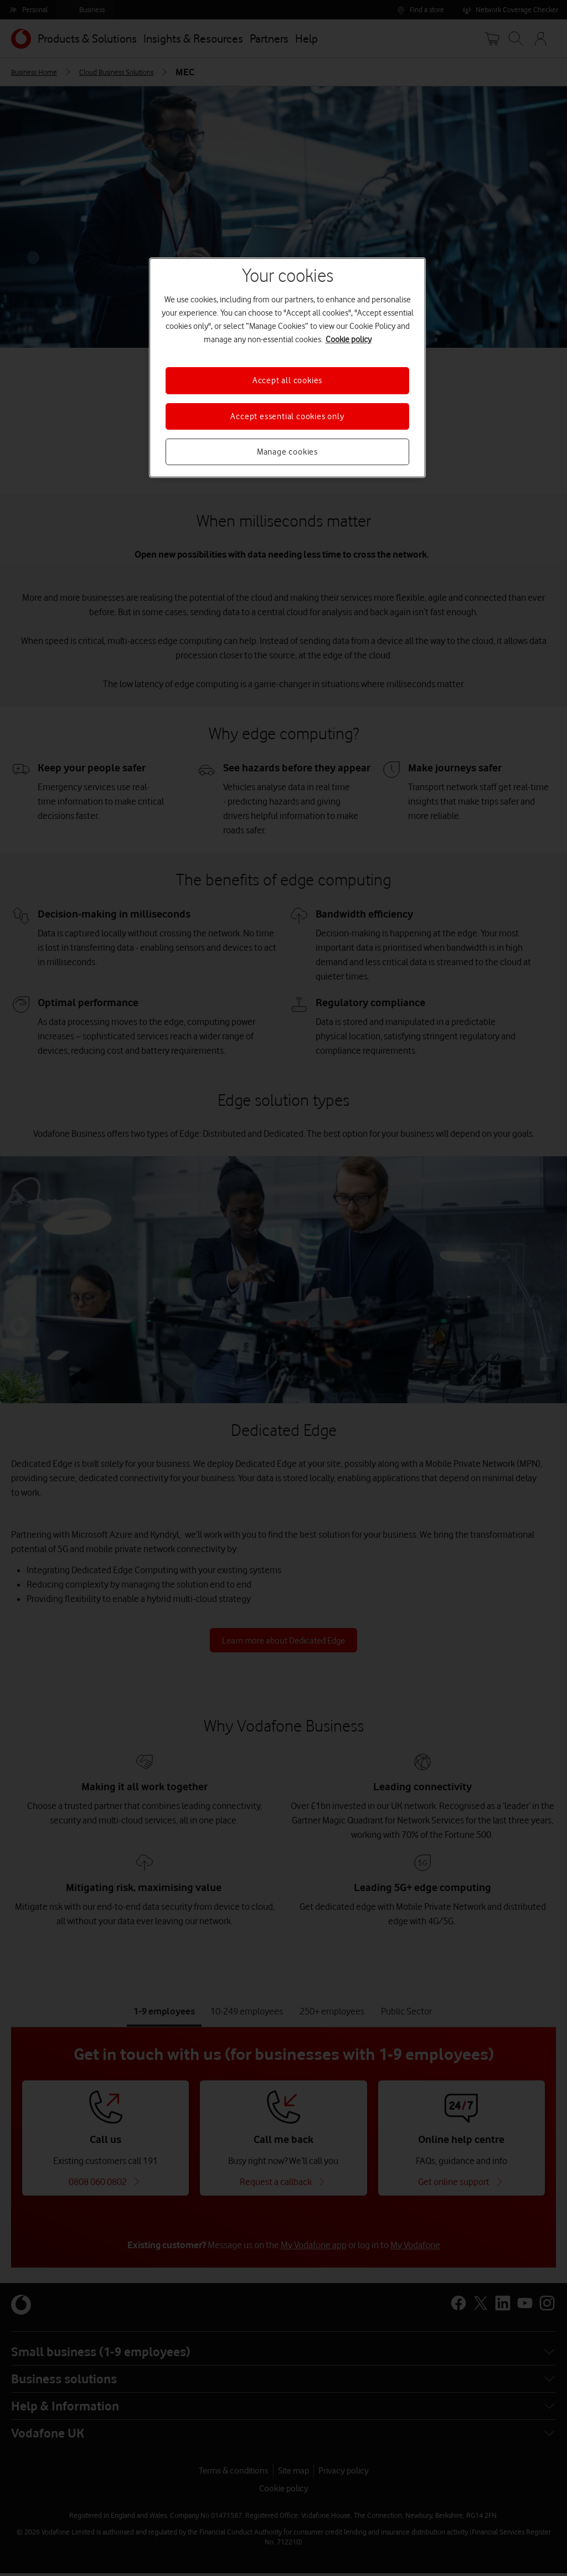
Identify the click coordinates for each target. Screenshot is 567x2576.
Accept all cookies (287, 380)
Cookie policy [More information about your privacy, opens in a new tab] (349, 339)
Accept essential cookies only (287, 416)
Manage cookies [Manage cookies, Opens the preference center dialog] (287, 452)
